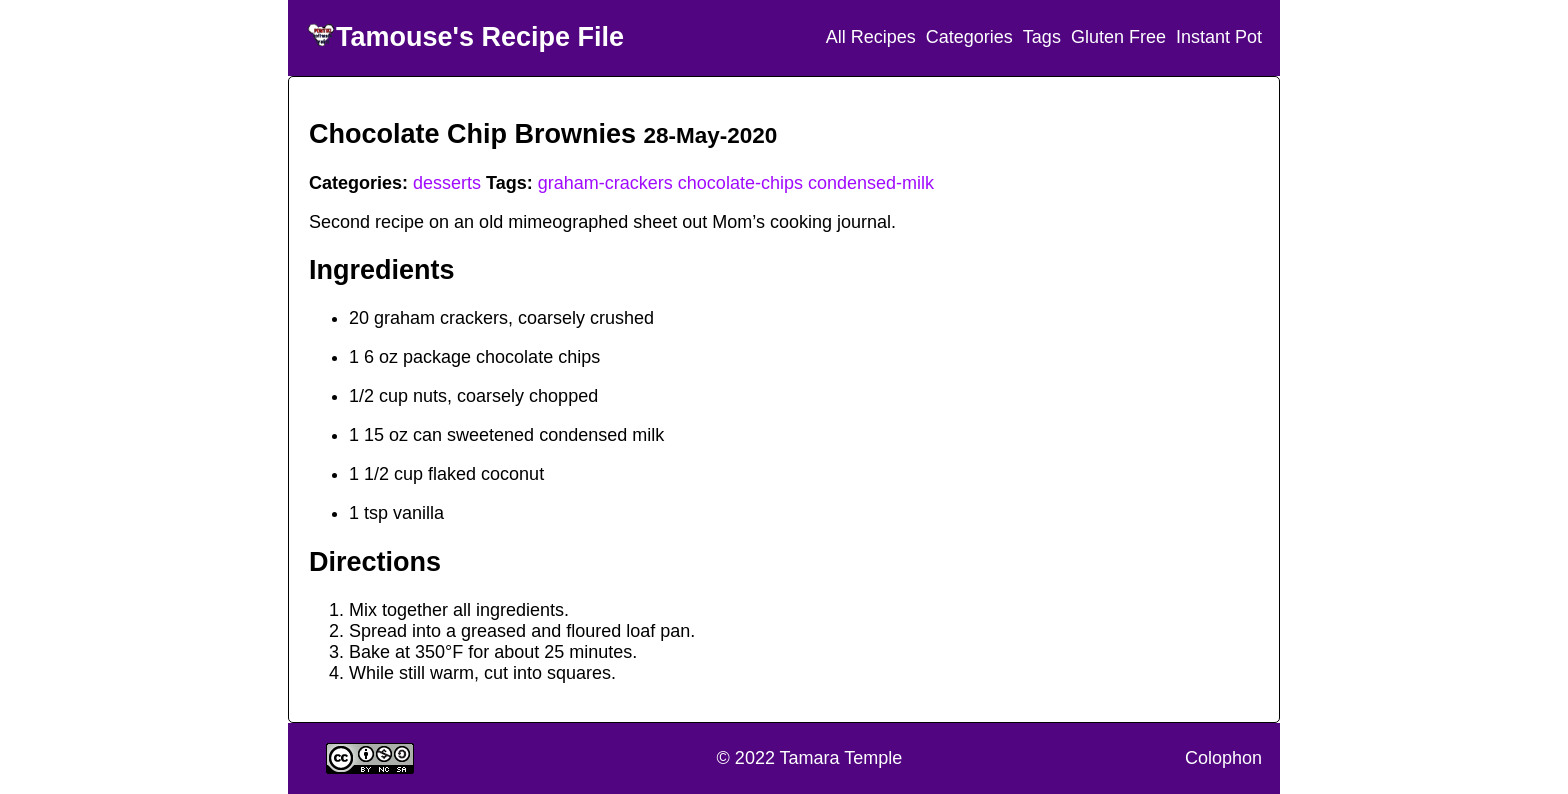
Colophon (1223, 758)
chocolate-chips (740, 183)
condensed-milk (871, 183)
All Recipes (871, 37)
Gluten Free (1118, 37)
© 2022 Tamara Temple (810, 758)
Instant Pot (1219, 37)
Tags (1042, 37)
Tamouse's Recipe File (480, 37)
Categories (969, 37)
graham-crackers (605, 183)
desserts (447, 183)
